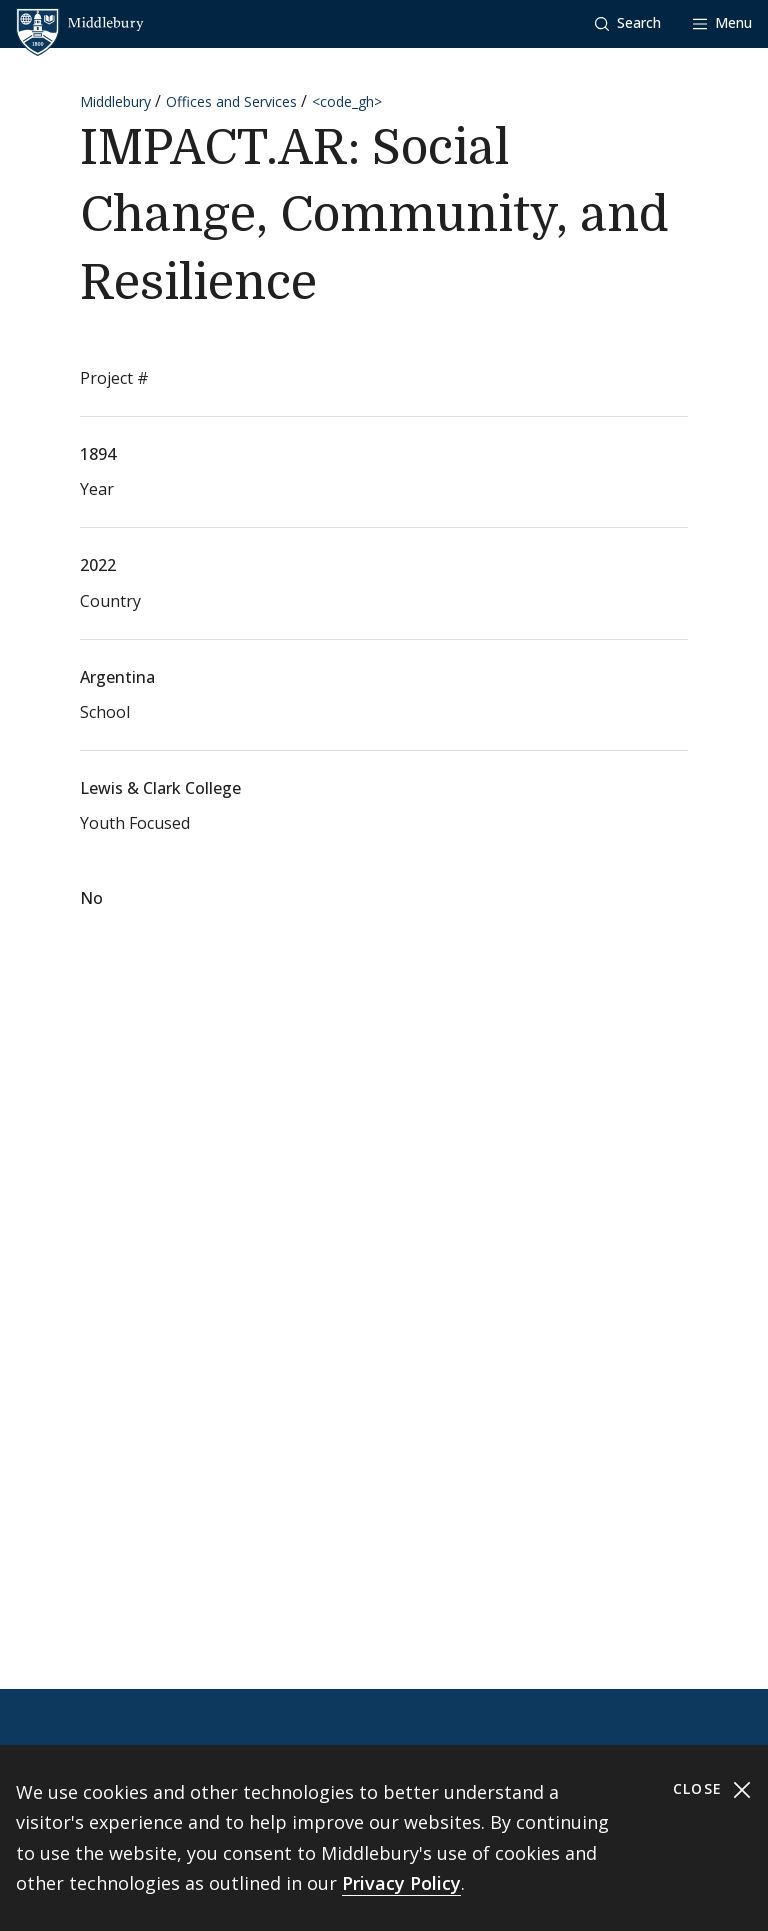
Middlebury (115, 101)
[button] (628, 23)
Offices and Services (231, 101)
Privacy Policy (401, 1883)
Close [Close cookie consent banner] (712, 1789)
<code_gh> (347, 101)
